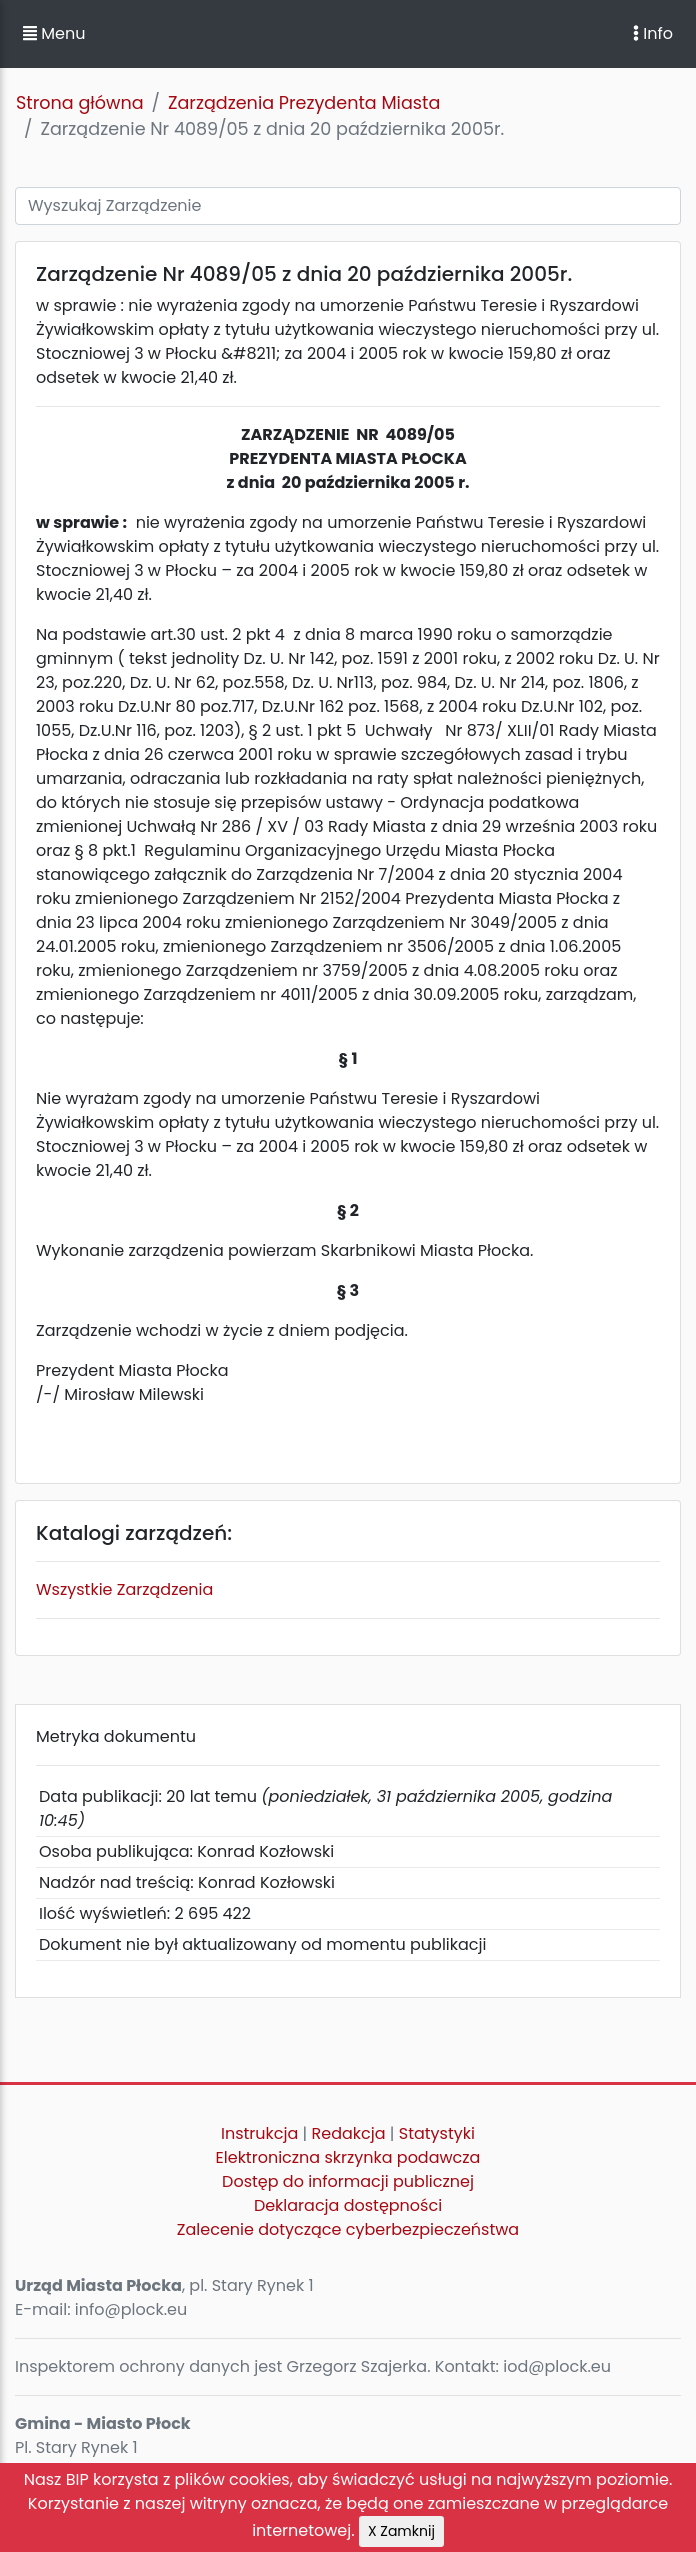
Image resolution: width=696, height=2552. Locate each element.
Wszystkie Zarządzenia (124, 1589)
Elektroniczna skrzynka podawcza (348, 2157)
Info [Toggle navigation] (653, 33)
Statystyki (437, 2133)
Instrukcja (259, 2133)
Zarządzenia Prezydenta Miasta (304, 103)
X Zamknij (401, 2531)
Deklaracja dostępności (348, 2205)
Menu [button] (54, 33)
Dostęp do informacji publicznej (348, 2181)
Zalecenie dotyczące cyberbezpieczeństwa (348, 2229)
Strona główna (80, 103)
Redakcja (349, 2133)
